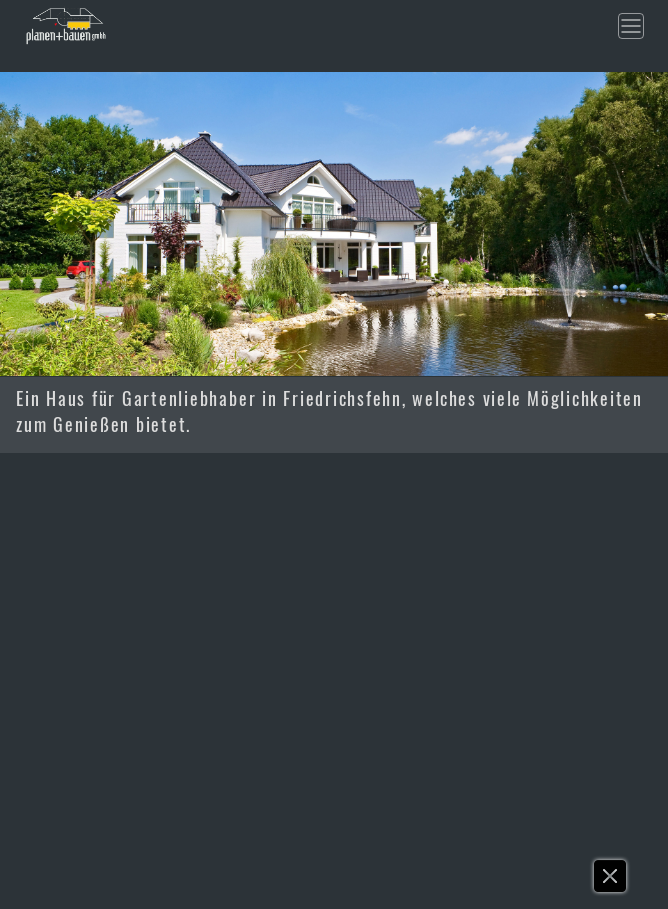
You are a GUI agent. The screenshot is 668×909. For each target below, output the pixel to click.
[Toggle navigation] (631, 26)
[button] (611, 881)
